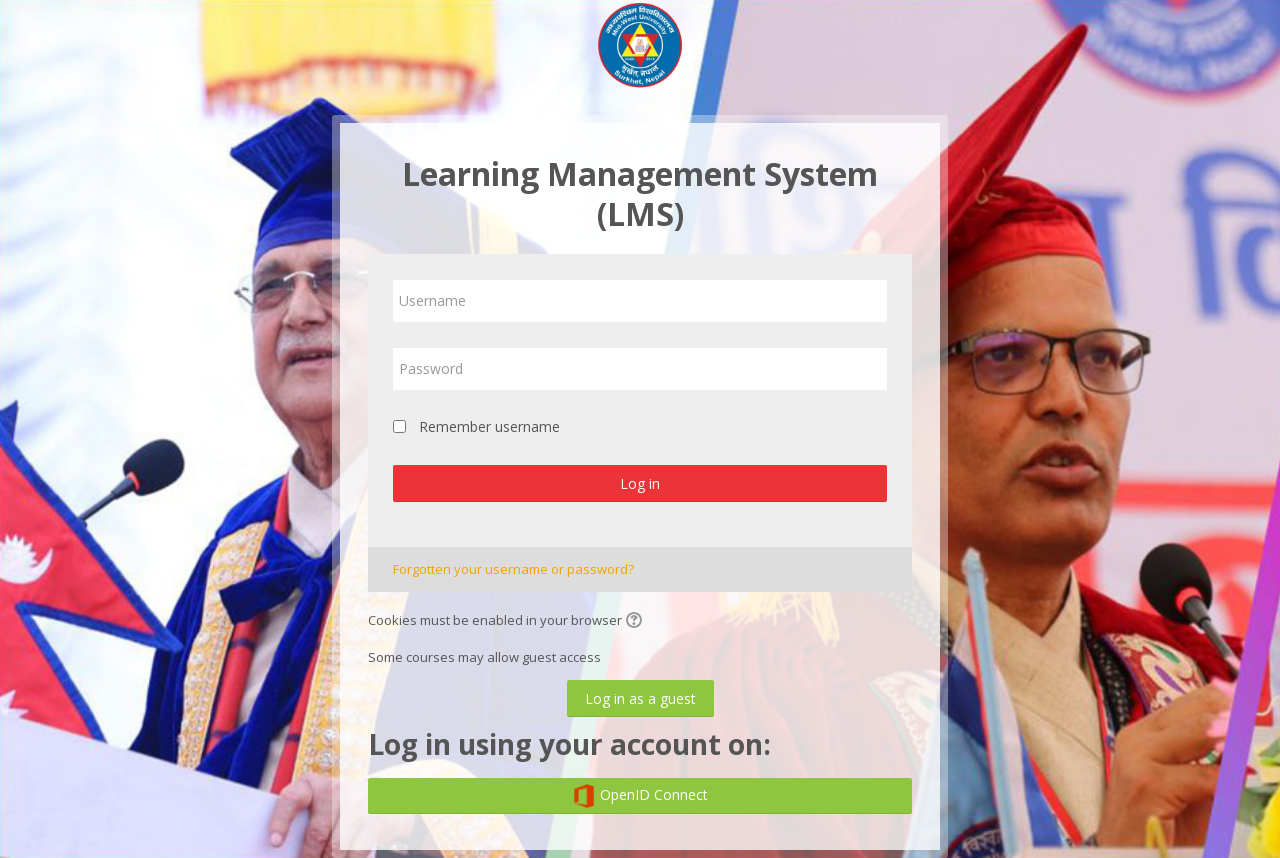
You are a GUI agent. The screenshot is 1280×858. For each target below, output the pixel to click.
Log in (640, 483)
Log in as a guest (640, 698)
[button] (637, 622)
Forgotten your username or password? (513, 569)
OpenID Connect (640, 796)
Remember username (489, 426)
